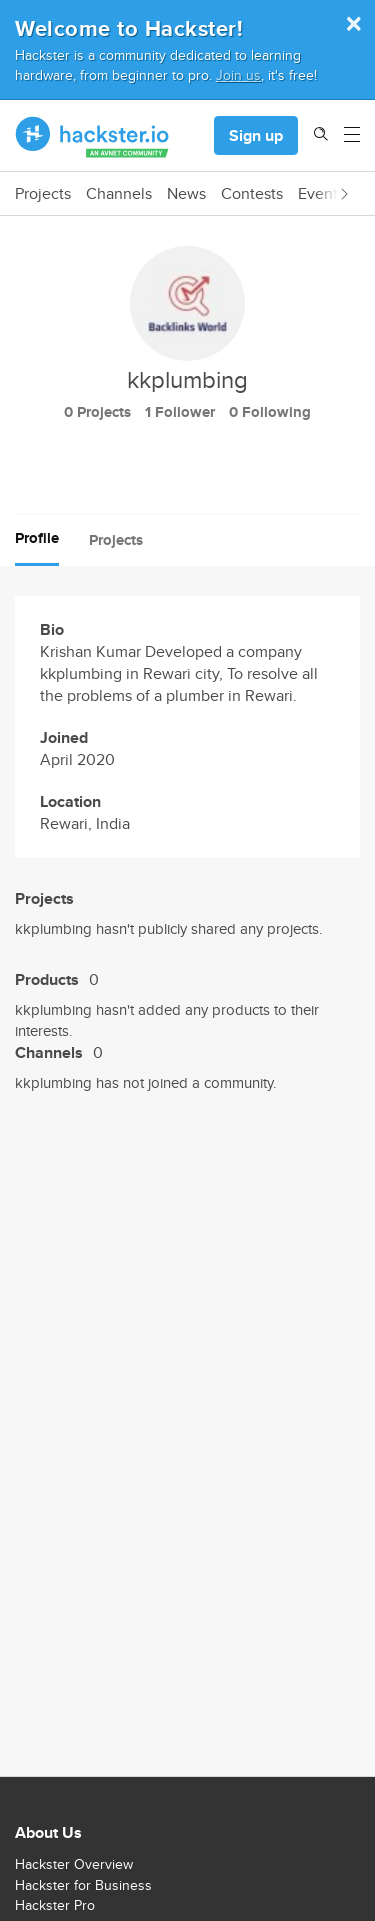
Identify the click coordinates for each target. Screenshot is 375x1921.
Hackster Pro (55, 1905)
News (186, 194)
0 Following (270, 412)
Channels (119, 194)
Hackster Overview (74, 1864)
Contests (252, 194)
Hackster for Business (83, 1885)
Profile (37, 538)
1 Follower (180, 412)
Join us (238, 74)
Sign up (256, 135)
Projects (43, 194)
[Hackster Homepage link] (92, 136)
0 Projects (97, 412)
